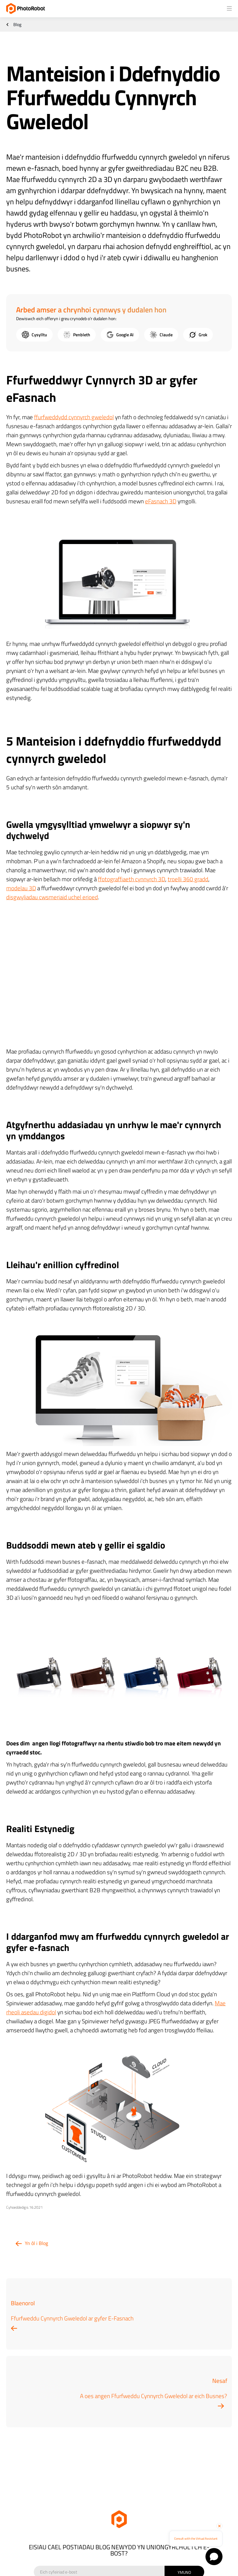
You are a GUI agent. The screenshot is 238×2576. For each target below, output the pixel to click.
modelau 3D (21, 887)
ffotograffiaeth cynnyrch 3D (131, 878)
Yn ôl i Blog (36, 2243)
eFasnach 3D (160, 501)
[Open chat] (214, 2556)
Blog (17, 24)
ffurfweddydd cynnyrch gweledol (74, 416)
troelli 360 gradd (188, 878)
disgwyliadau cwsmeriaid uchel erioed (52, 896)
